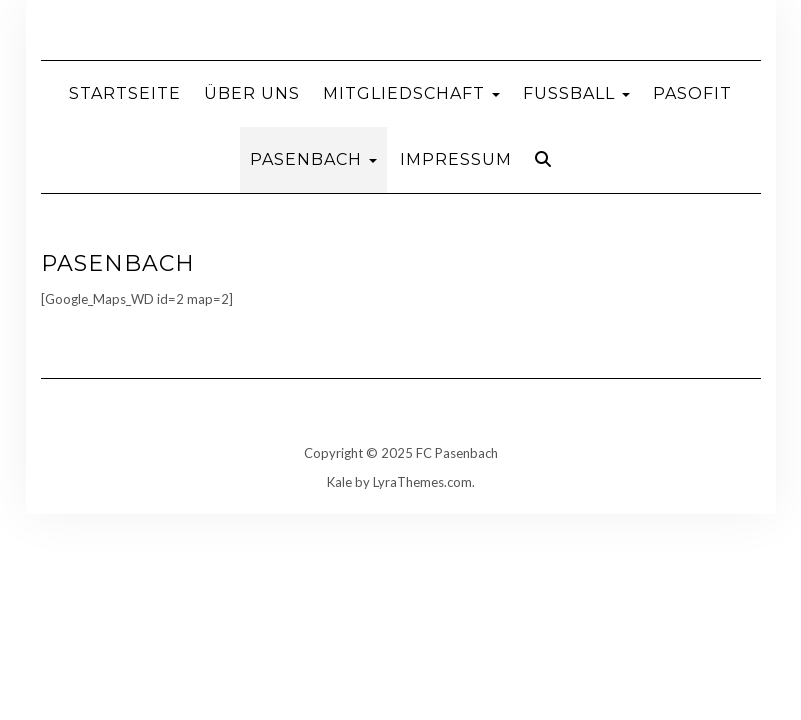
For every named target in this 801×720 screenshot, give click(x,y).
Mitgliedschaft (411, 93)
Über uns (252, 93)
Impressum (456, 159)
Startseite (125, 93)
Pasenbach (313, 159)
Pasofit (692, 93)
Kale (339, 482)
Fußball (576, 93)
